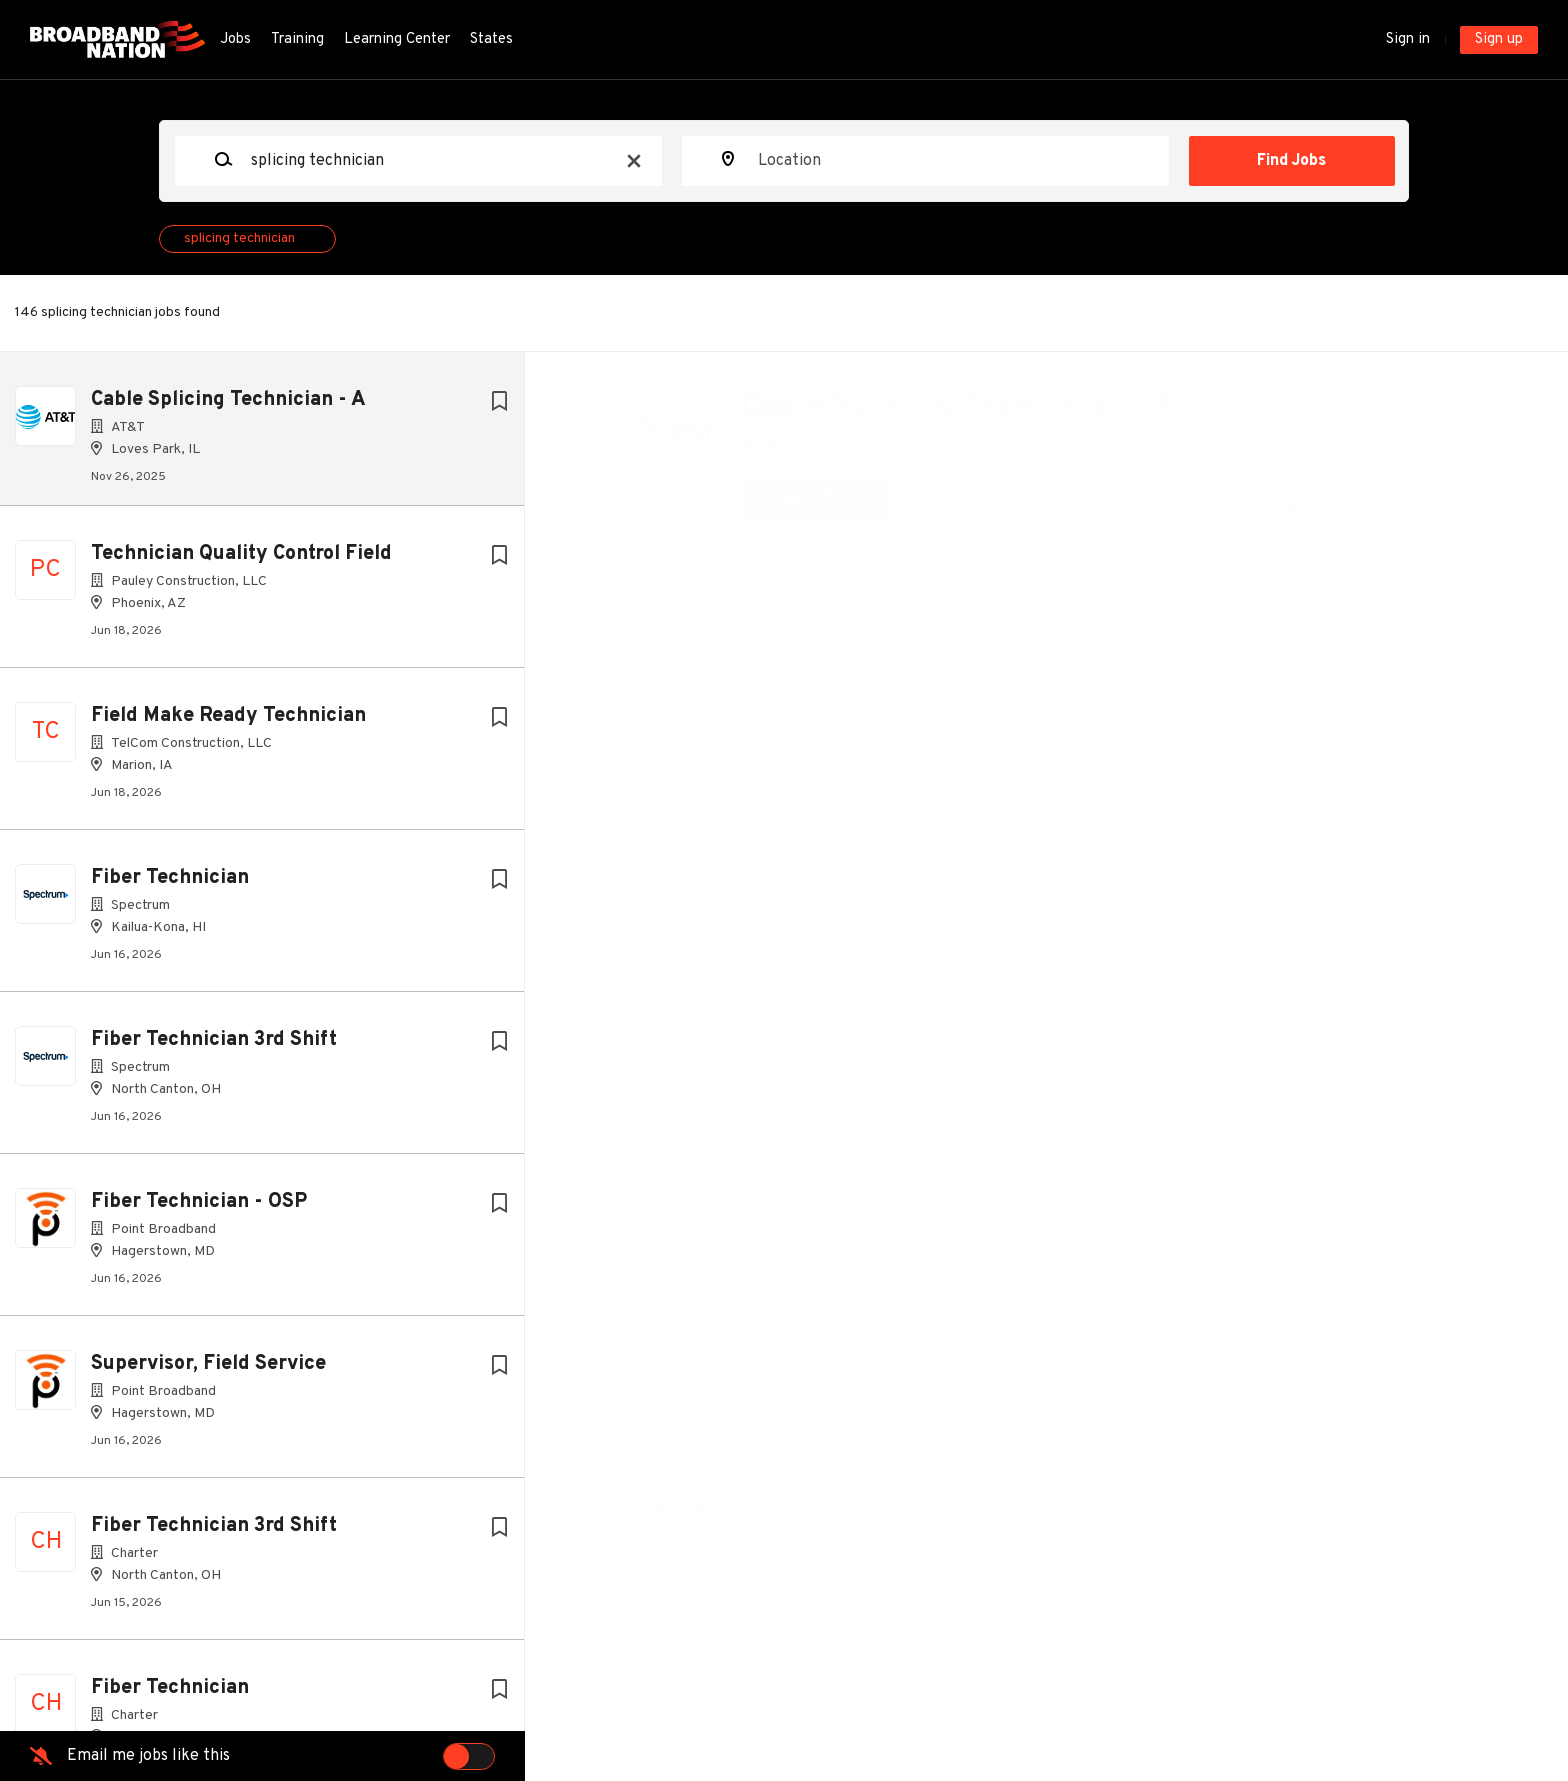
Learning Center (397, 39)
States (491, 39)
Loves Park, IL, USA (712, 599)
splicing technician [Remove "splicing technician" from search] (239, 238)
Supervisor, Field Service (208, 1372)
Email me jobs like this (148, 1756)
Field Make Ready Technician (228, 724)
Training (297, 39)
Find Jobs (1291, 161)
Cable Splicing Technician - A (228, 400)
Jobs (235, 39)
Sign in (1408, 39)
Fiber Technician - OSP (199, 1210)
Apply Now (830, 497)
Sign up (1499, 39)
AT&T (778, 444)
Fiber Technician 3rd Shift (214, 1048)
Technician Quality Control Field (241, 562)
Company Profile (720, 1691)
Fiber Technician (170, 886)
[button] (1296, 501)
